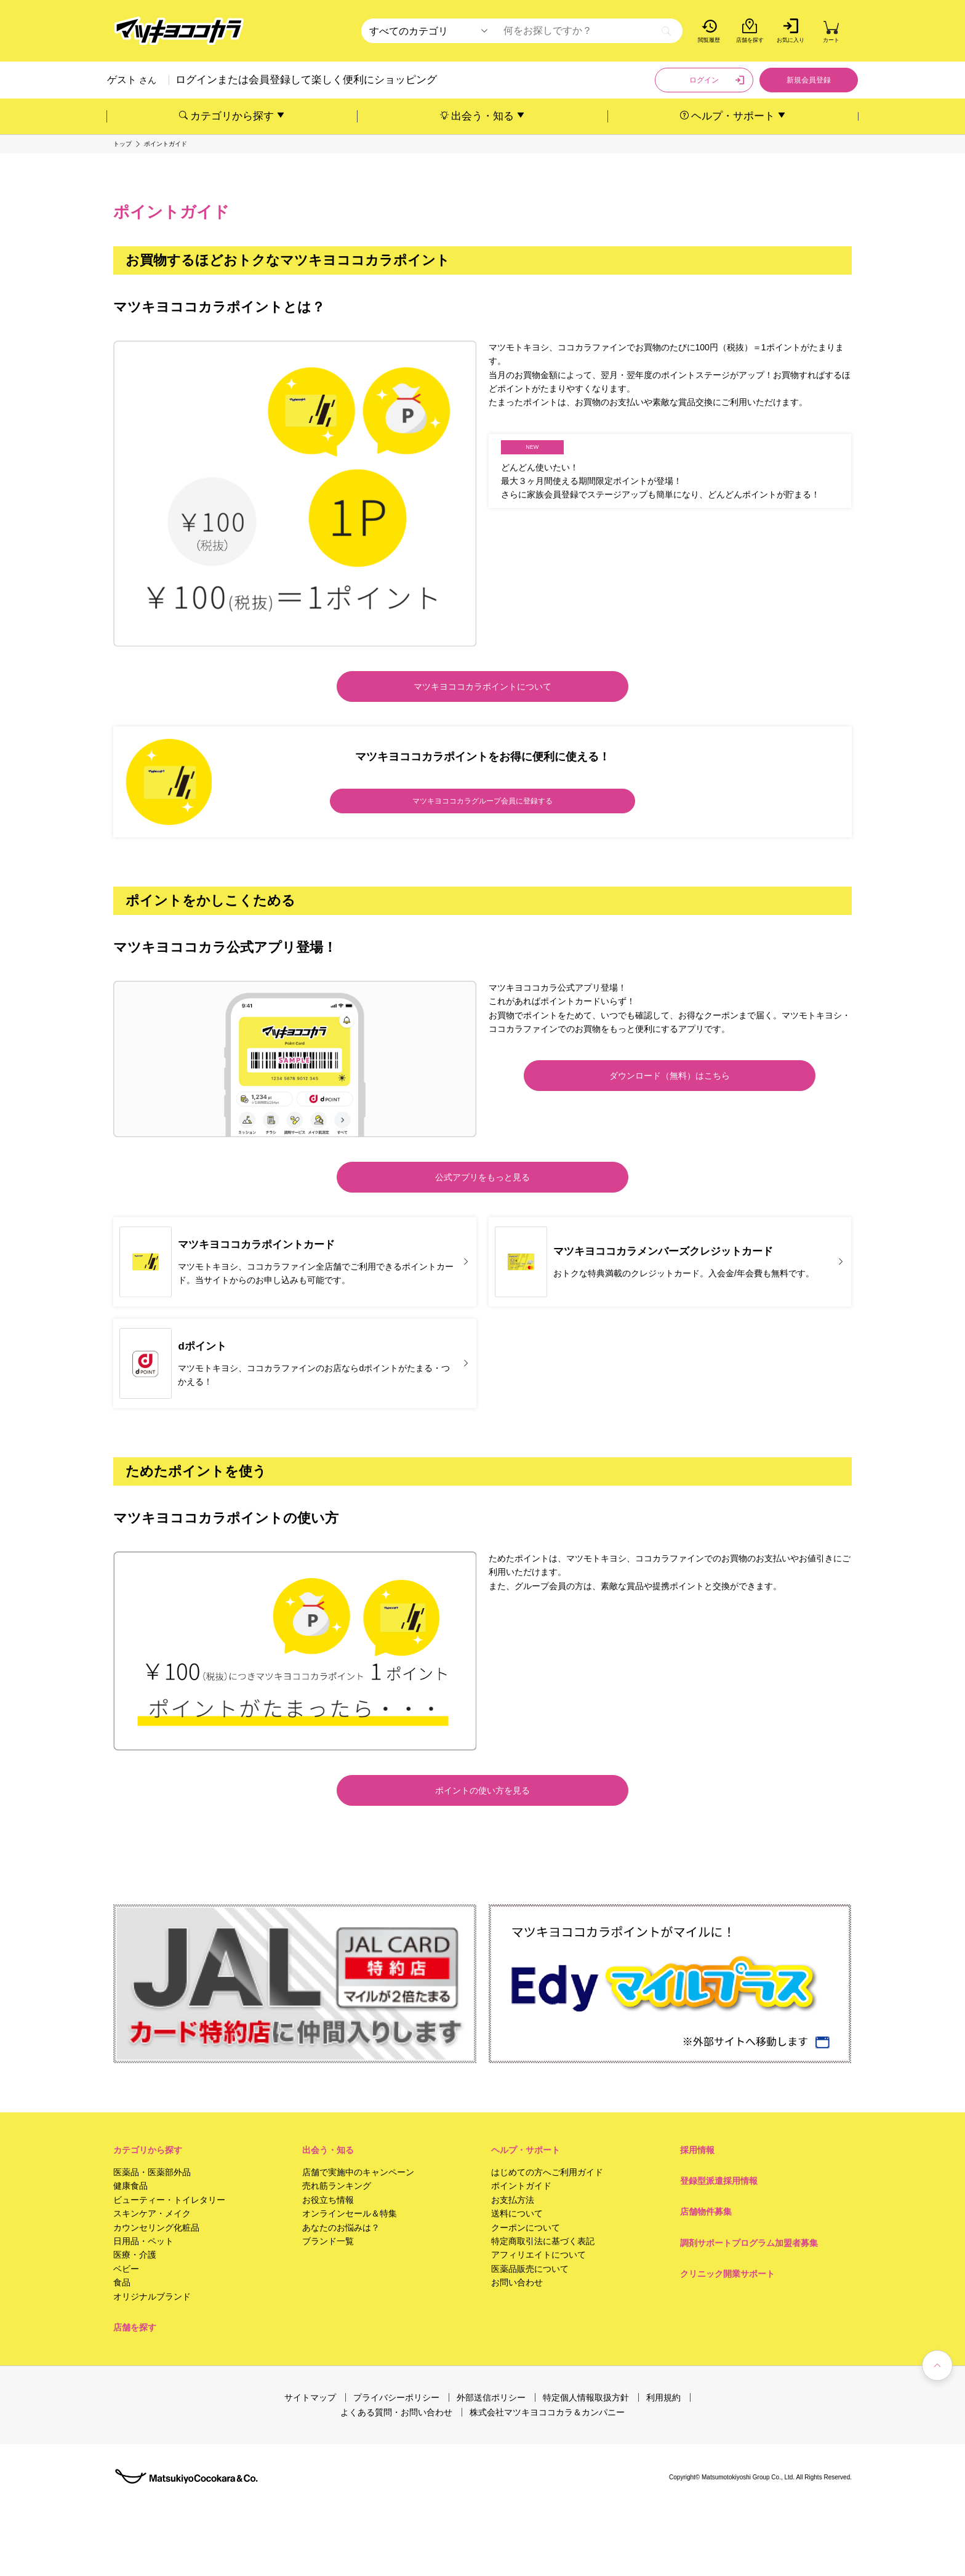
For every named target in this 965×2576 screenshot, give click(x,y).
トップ (122, 144)
